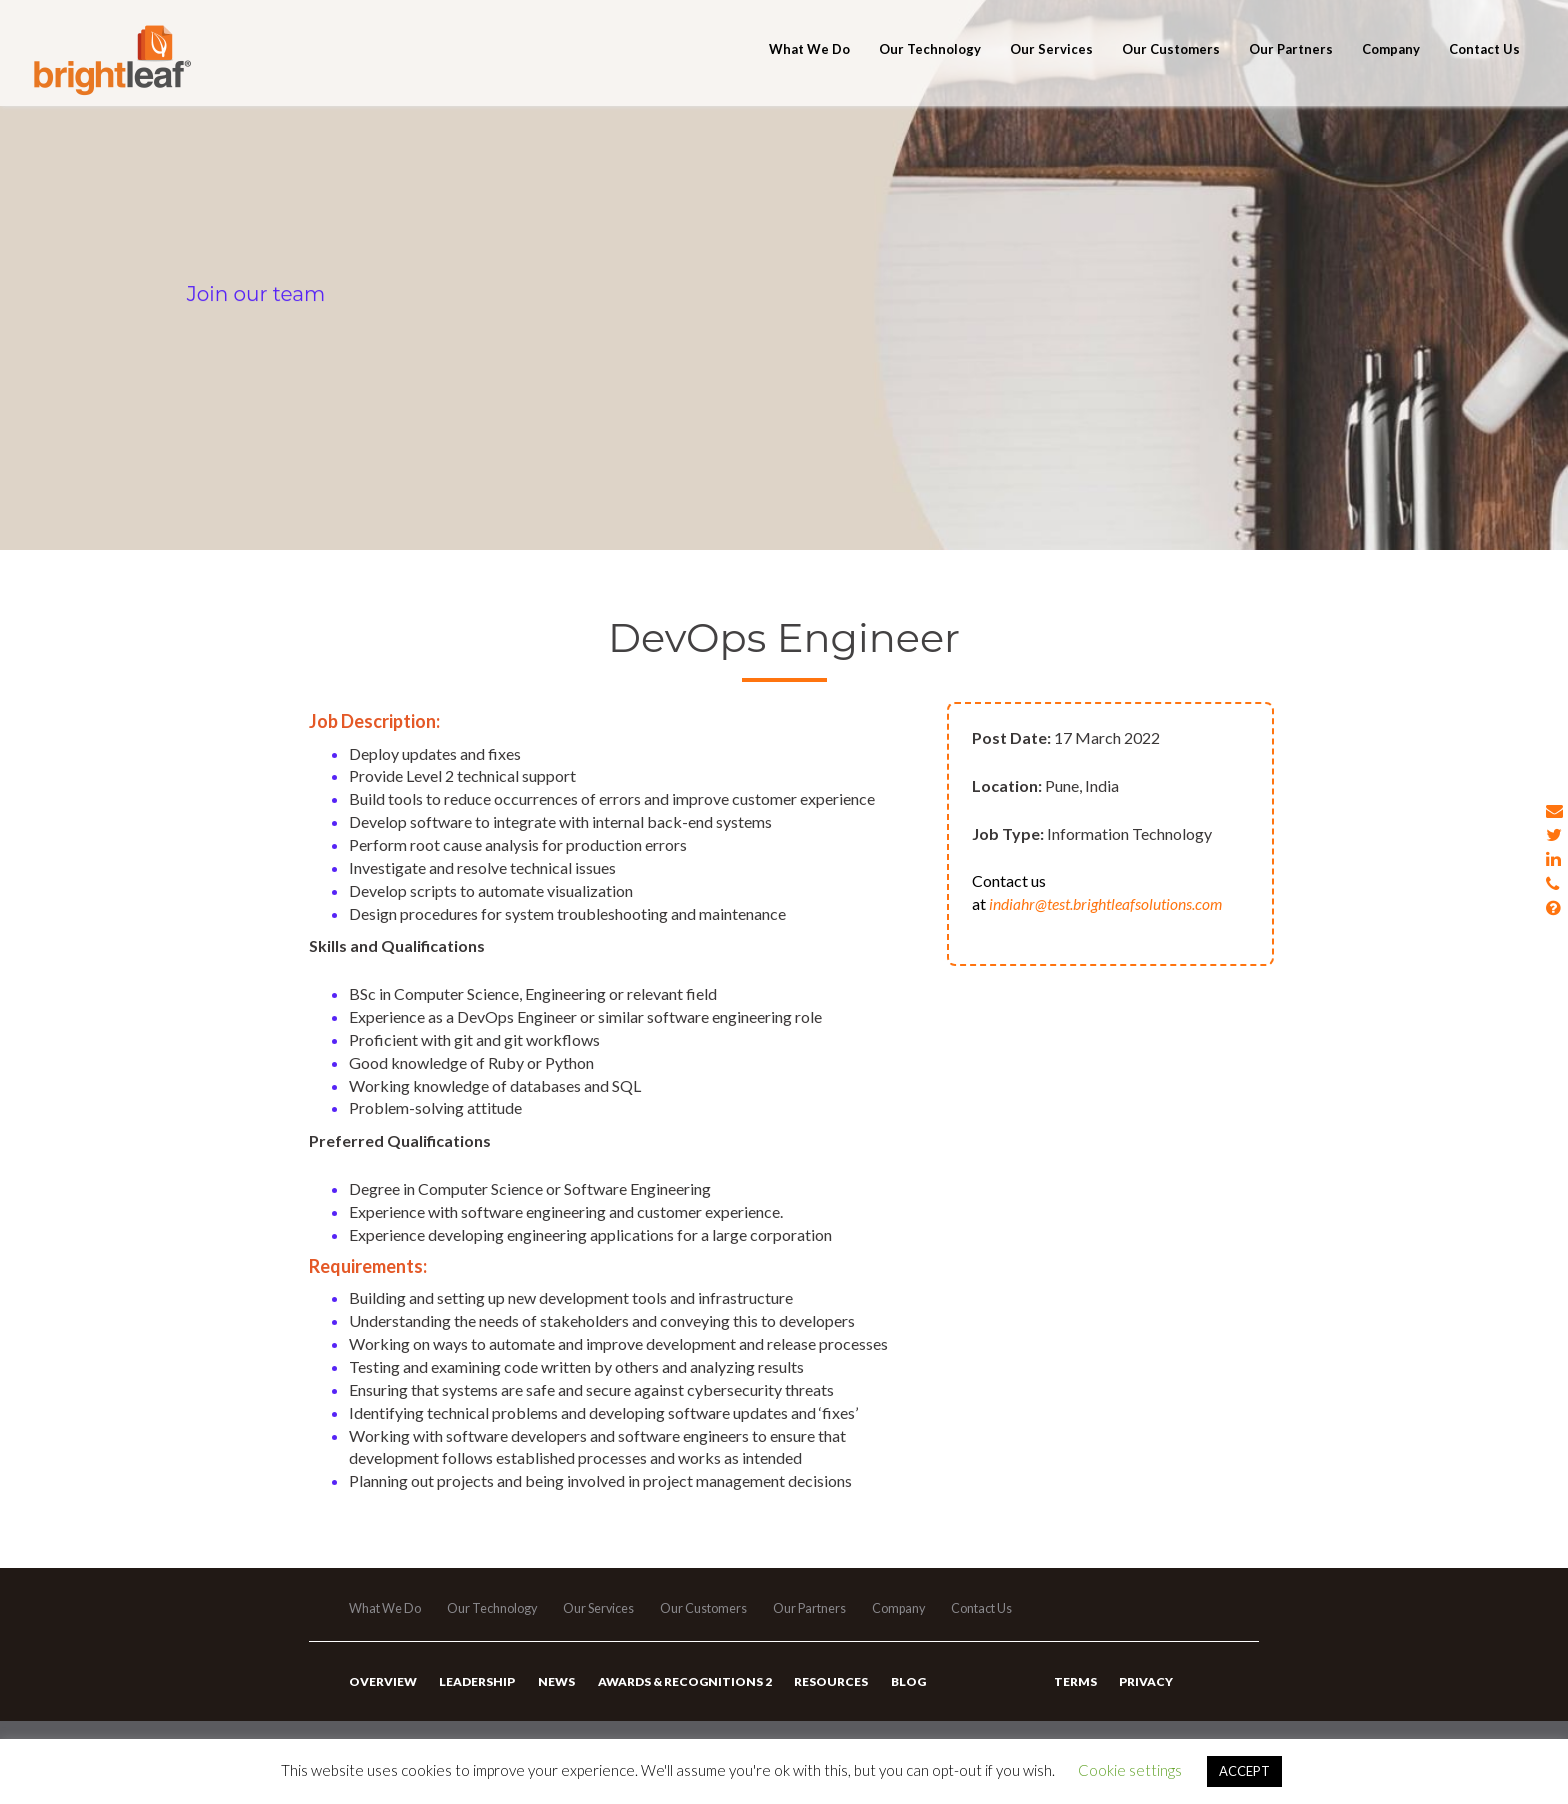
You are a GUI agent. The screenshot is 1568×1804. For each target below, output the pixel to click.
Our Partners (1291, 72)
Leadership (475, 1693)
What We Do (809, 72)
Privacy (1144, 1693)
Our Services (1051, 72)
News (552, 1693)
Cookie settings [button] (1130, 1770)
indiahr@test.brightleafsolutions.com (1106, 903)
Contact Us (1484, 72)
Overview (382, 1693)
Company (1391, 72)
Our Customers (1171, 72)
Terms (1074, 1693)
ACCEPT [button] (1244, 1771)
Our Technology (930, 72)
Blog (899, 1693)
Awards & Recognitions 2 (679, 1693)
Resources (824, 1693)
